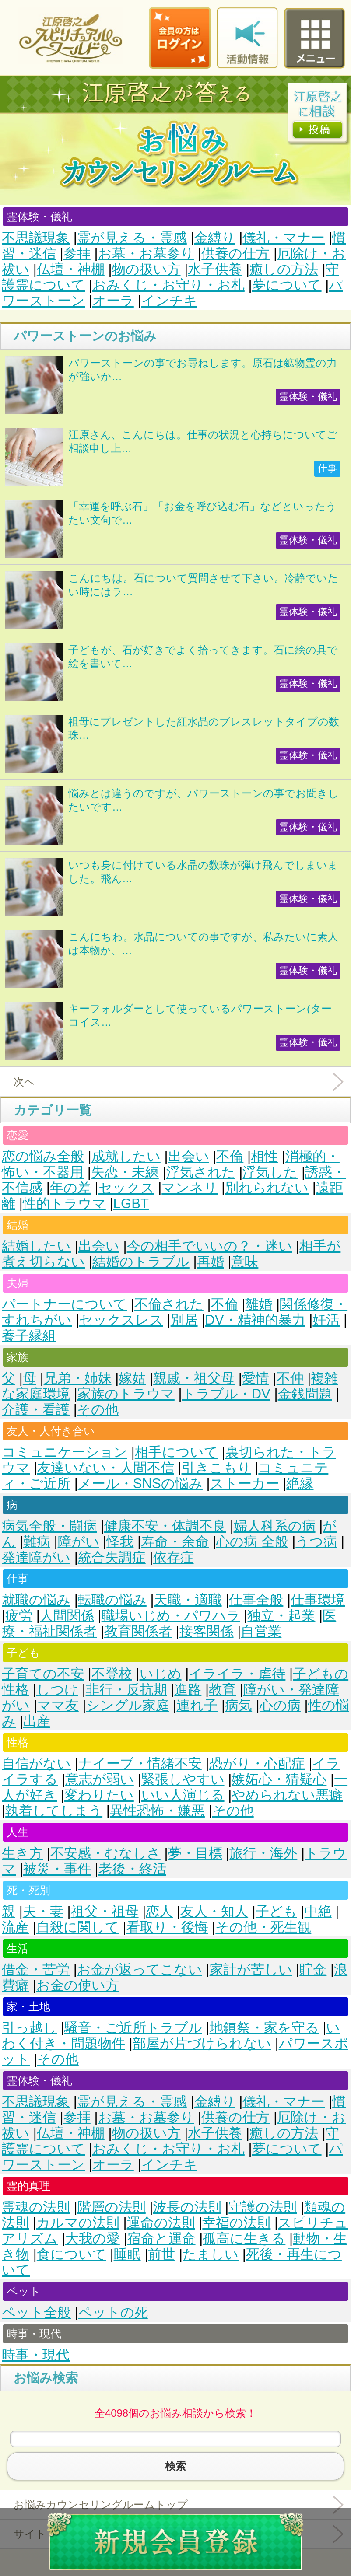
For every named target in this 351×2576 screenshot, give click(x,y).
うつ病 (316, 1541)
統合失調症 (112, 1557)
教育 (222, 1689)
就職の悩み (36, 1600)
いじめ (161, 1673)
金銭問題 (305, 1394)
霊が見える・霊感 (132, 237)
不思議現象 (36, 237)
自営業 (261, 1631)
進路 (187, 1689)
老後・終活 (132, 1869)
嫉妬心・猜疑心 (279, 1779)
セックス (126, 1187)
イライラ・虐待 (237, 1673)
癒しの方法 (283, 269)
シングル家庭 (127, 1705)
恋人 (159, 1911)
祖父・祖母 (105, 1911)
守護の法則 (262, 2207)
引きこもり (216, 1467)
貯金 (312, 1969)
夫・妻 (43, 1911)
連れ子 (197, 1705)
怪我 (119, 1541)
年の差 (70, 1187)
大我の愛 (92, 2238)
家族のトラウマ (126, 1394)
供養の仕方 (235, 253)
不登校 (111, 1673)
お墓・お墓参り (146, 253)
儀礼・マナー (283, 237)
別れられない (267, 1187)
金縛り (214, 237)
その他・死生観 (263, 1927)
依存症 (173, 1557)
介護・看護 (36, 1409)
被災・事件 (57, 1869)
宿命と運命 (161, 2238)
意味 (244, 1261)
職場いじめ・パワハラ (171, 1615)
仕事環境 (318, 1600)
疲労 (18, 1615)
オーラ (113, 300)
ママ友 (58, 1705)
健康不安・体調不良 (165, 1526)
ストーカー (244, 1483)
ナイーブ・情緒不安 (140, 1763)
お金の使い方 (77, 1985)
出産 (36, 1721)
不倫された (169, 1304)
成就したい (126, 1156)
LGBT (131, 1203)
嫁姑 (132, 1378)
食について (71, 2254)
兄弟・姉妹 (78, 1378)
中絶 (318, 1911)
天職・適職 (188, 1600)
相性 (264, 1156)
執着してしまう (53, 1810)
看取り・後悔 (167, 1927)
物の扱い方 (146, 269)
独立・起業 (281, 1615)
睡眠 (127, 2254)
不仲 (290, 1378)
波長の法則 (187, 2207)
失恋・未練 (125, 1172)
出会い (188, 1156)
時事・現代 (36, 2355)
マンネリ (189, 1187)
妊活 (326, 1320)
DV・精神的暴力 (255, 1320)
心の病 (280, 1705)
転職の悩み (112, 1600)
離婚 (258, 1304)
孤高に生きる (244, 2238)
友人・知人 (214, 1911)
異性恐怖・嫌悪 (157, 1810)
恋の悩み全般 (43, 1156)
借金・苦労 (36, 1969)
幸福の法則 (236, 2222)
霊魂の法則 (36, 2207)
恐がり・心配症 (257, 1763)
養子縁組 (29, 1335)
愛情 (255, 1378)
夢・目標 (195, 1853)
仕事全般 (256, 1600)
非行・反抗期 (126, 1689)
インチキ (169, 300)
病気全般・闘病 (49, 1526)
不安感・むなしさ (105, 1853)
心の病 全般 (252, 1541)
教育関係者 (138, 1631)
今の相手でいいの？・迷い (209, 1246)
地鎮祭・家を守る (264, 2027)
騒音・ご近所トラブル (133, 2027)
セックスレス (121, 1320)
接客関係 (206, 1631)
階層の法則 (111, 2207)
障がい (78, 1541)
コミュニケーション (64, 1452)
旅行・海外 (263, 1853)
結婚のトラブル (141, 1261)
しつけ (57, 1689)
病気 (238, 1705)
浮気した (270, 1172)
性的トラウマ (64, 1203)
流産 (15, 1927)
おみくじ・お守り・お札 (168, 285)
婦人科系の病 (275, 1526)
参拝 (77, 253)
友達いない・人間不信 (105, 1467)
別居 (184, 1320)
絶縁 (299, 1483)
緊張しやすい (183, 1779)
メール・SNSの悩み (140, 1483)
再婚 (210, 1261)
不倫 (229, 1156)
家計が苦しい (251, 1969)
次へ (24, 1081)
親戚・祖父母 (194, 1378)
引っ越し (29, 2027)
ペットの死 (113, 2312)
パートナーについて (64, 1304)
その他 (98, 1409)
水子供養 (215, 269)
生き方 (22, 1853)
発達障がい (36, 1557)
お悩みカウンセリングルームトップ (101, 2504)
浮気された (200, 1172)
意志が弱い (99, 1779)
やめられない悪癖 (287, 1795)
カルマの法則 (77, 2222)
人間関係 (67, 1615)
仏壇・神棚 (71, 269)
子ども (276, 1911)
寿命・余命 (175, 1541)
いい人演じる (183, 1795)
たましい (211, 2254)
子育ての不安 (43, 1673)
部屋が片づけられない (202, 2043)
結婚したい (36, 1246)
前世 (161, 2254)
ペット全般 (36, 2312)
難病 (36, 1541)
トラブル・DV (226, 1394)
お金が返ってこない (139, 1969)
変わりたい (99, 1795)
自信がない (36, 1763)
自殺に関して (77, 1927)
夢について (287, 285)
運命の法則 (161, 2222)
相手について (176, 1452)
